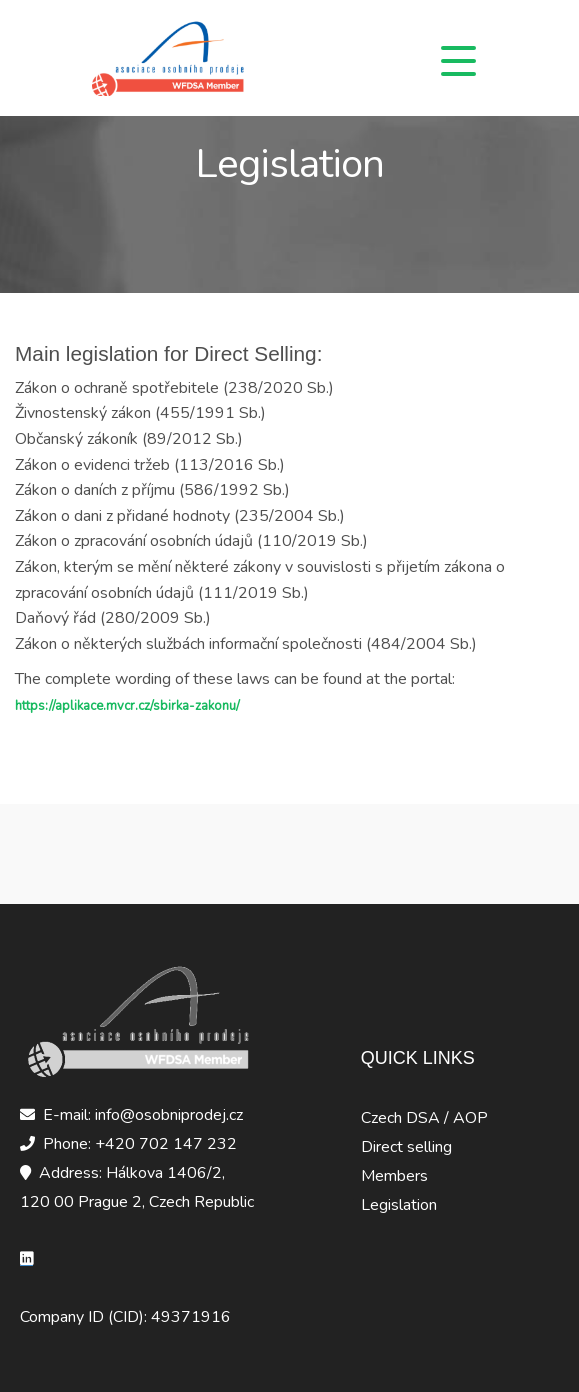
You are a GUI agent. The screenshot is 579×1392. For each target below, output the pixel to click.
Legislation (399, 1205)
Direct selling (406, 1147)
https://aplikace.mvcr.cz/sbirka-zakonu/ (127, 706)
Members (394, 1176)
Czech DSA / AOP (424, 1118)
